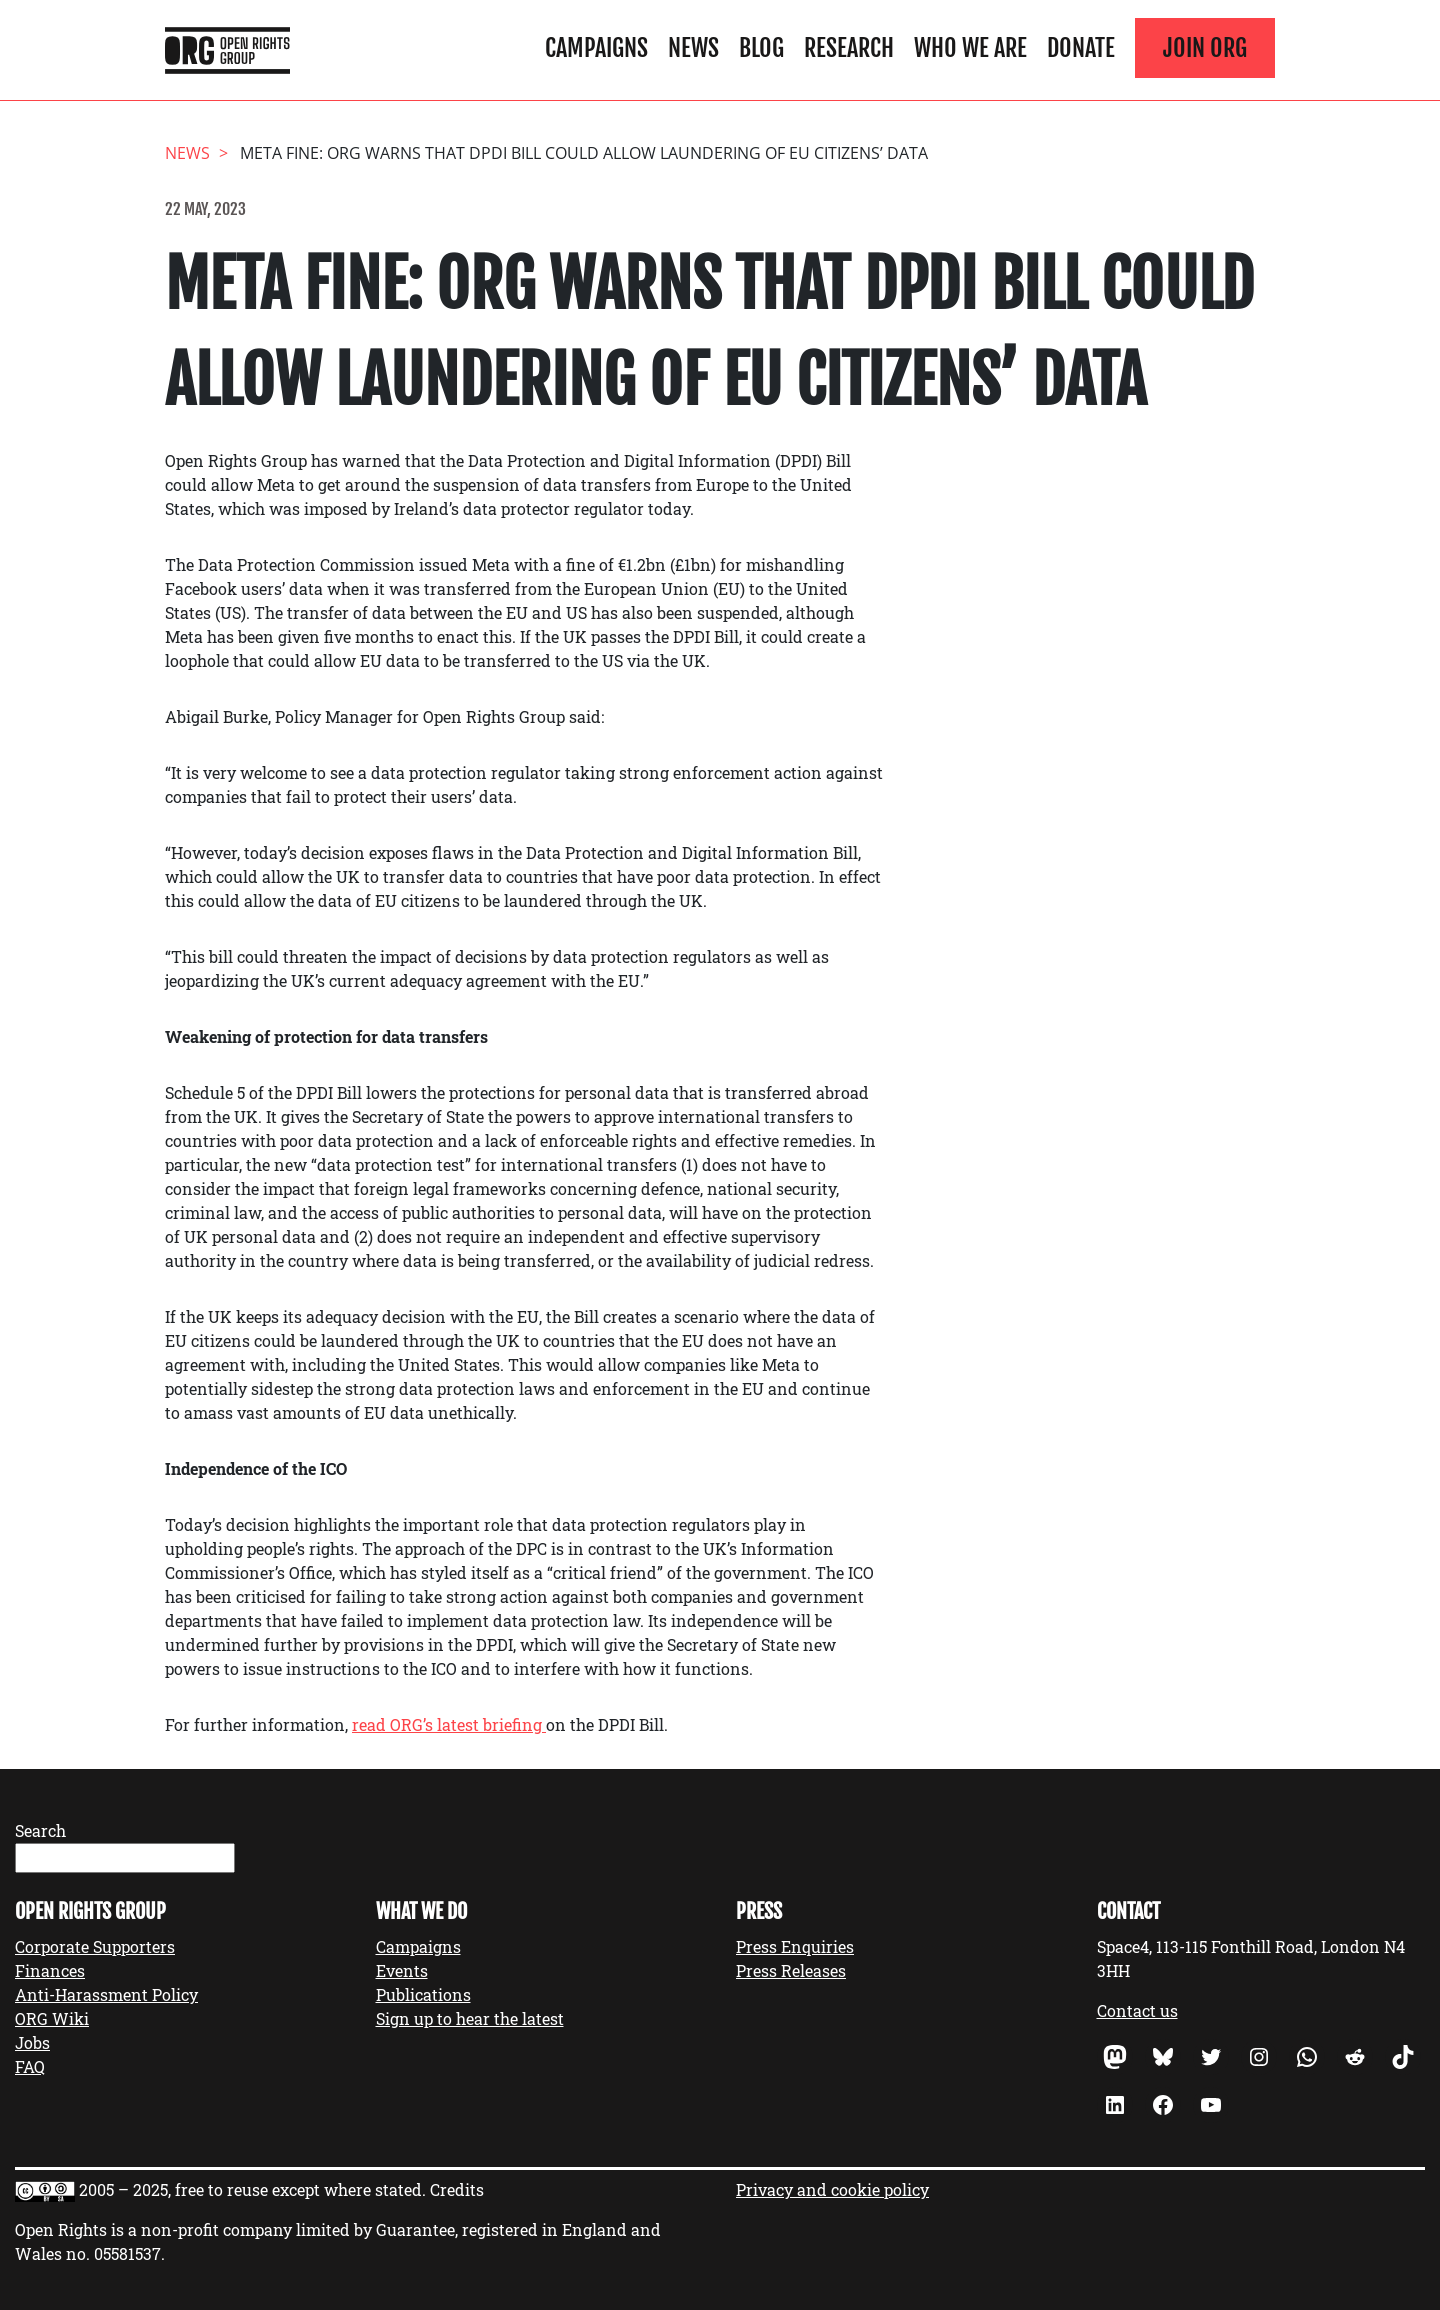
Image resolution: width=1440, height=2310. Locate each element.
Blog (761, 48)
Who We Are (970, 48)
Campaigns (596, 48)
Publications (423, 1994)
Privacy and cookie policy (832, 2189)
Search (40, 1830)
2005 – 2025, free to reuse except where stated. (252, 2189)
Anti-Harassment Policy (106, 1994)
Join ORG (1205, 48)
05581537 (127, 2253)
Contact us (1137, 2010)
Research (849, 48)
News (693, 48)
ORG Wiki (52, 2018)
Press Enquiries (795, 1946)
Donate (1081, 48)
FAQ (30, 2066)
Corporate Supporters (95, 1946)
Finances (50, 1970)
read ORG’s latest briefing (449, 1724)
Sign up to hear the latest (470, 2018)
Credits (457, 2189)
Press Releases (791, 1970)
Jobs (32, 2042)
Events (402, 1970)
